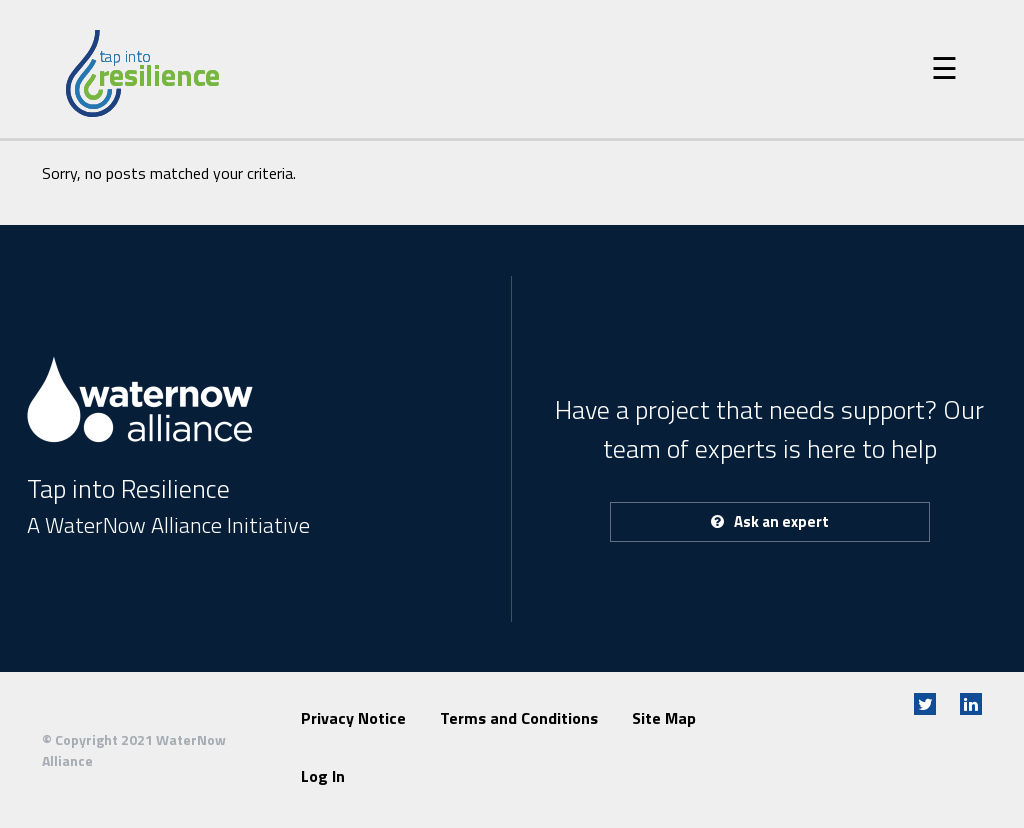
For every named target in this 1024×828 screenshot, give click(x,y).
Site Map (664, 718)
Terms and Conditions (519, 718)
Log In (323, 776)
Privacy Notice (353, 718)
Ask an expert (770, 521)
